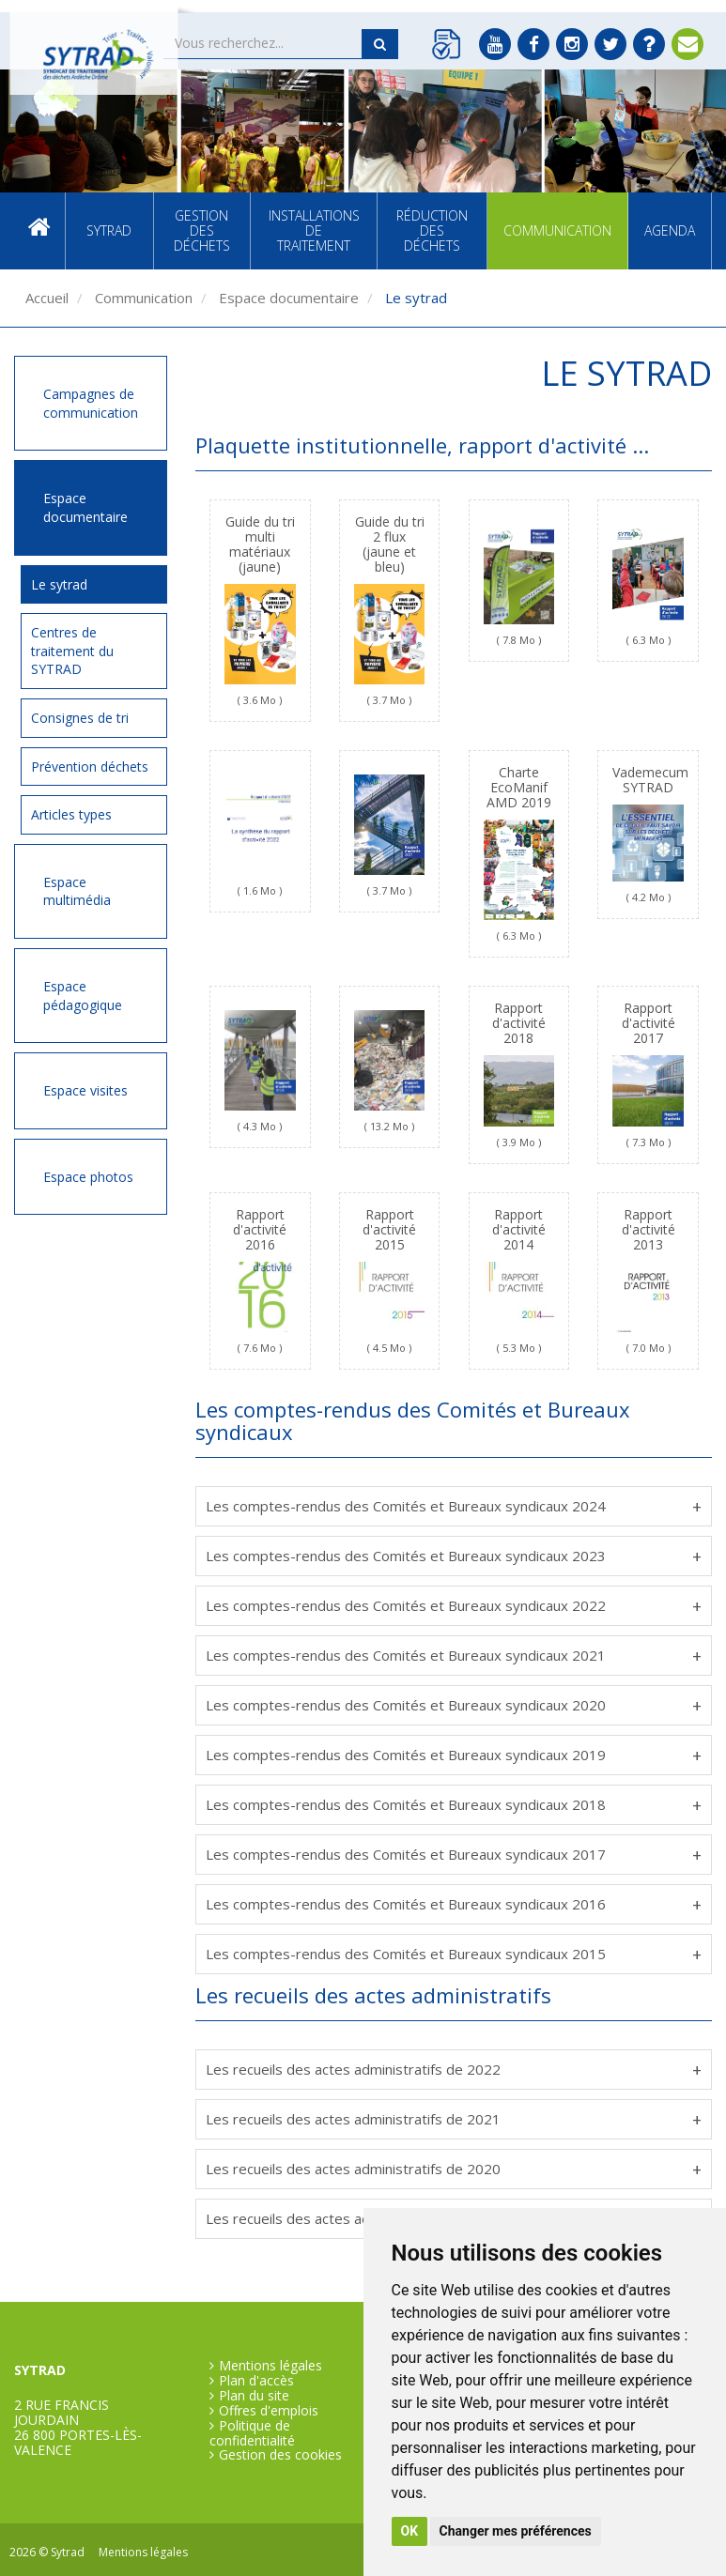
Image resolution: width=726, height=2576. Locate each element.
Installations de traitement (314, 230)
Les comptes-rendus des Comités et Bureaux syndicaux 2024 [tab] (406, 1505)
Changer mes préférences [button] (516, 2530)
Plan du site (254, 2395)
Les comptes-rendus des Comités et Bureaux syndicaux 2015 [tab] (406, 1953)
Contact (687, 44)
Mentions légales (270, 2365)
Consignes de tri (80, 718)
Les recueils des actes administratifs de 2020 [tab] (353, 2168)
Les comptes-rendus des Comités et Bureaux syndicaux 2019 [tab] (406, 1754)
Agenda (669, 230)
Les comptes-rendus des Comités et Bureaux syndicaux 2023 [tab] (406, 1555)
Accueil (39, 231)
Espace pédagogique (82, 995)
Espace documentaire (287, 297)
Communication (557, 230)
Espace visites (85, 1090)
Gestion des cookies (280, 2454)
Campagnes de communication (90, 403)
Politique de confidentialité (252, 2432)
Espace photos (88, 1177)
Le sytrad (59, 584)
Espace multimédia (77, 891)
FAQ (649, 44)
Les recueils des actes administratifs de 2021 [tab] (353, 2118)
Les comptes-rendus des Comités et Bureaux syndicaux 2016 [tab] (406, 1903)
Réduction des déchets (432, 230)
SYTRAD (108, 230)
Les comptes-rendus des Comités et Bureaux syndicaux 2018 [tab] (406, 1804)
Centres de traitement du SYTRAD (72, 650)
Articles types (71, 814)
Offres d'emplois (268, 2410)
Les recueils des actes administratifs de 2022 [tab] (353, 2069)
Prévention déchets (89, 766)
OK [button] (410, 2530)
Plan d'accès (256, 2380)
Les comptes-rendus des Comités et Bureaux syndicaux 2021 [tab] (406, 1655)
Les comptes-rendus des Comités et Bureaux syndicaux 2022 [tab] (406, 1605)
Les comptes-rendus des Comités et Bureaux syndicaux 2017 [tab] (406, 1854)
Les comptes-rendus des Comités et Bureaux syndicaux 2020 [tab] (406, 1704)
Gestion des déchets (202, 230)
